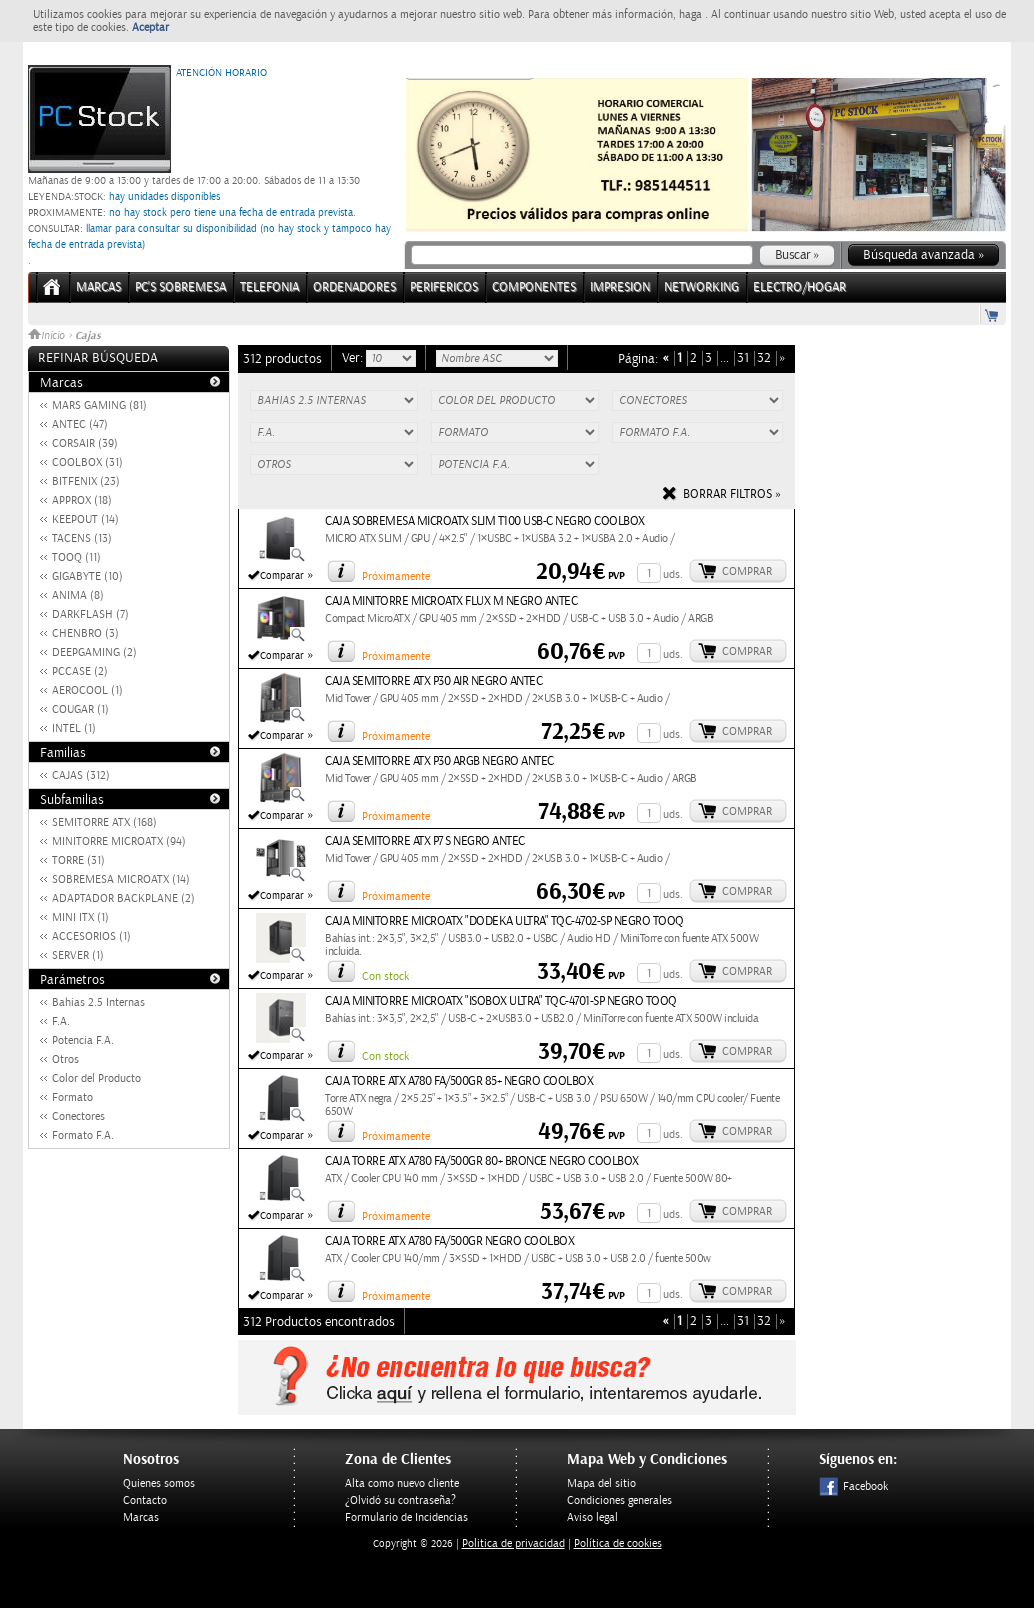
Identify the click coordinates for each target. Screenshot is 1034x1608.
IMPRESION (620, 287)
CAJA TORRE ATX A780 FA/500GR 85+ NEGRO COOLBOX (459, 1081)
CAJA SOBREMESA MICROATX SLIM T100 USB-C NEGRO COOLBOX (485, 521)
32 (764, 358)
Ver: (354, 358)
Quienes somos (159, 1483)
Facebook (853, 1486)
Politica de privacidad (513, 1543)
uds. (673, 574)
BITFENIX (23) (86, 481)
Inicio (48, 336)
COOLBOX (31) (87, 462)
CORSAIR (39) (85, 443)
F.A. (61, 1021)
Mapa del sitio (601, 1483)
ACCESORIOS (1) (91, 936)
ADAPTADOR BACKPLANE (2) (123, 898)
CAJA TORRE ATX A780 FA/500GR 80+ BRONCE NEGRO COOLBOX (482, 1161)
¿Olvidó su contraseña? (400, 1500)
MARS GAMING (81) (99, 405)
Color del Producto (96, 1078)
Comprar (747, 571)
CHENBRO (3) (85, 633)
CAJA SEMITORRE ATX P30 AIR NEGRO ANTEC (433, 681)
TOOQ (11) (76, 557)
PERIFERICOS (444, 287)
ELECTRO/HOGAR (799, 287)
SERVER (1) (78, 955)
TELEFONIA (269, 287)
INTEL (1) (74, 728)
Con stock (385, 976)
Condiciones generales (619, 1500)
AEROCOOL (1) (87, 690)
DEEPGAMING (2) (94, 652)
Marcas (98, 287)
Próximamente (396, 576)
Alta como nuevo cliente (402, 1483)
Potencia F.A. (83, 1040)
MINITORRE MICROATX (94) (119, 841)
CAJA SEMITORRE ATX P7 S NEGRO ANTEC (425, 841)
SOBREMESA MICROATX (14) (121, 879)
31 (743, 358)
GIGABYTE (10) (87, 576)
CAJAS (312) (81, 775)
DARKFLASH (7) (90, 614)
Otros (65, 1059)
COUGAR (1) (80, 709)
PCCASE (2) (80, 671)
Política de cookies (618, 1543)
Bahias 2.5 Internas (98, 1002)
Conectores (78, 1116)
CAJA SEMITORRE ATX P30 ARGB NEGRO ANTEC (439, 761)
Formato (72, 1097)
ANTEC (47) (80, 424)
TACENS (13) (82, 538)
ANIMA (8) (78, 595)
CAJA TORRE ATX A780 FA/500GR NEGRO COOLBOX (449, 1241)
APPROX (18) (82, 500)
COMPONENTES (534, 287)
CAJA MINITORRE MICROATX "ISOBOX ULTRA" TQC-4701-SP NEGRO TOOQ (501, 1001)
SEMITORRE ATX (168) (104, 822)
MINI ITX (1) (80, 917)
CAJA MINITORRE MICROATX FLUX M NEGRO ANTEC (451, 601)
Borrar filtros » (732, 494)
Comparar (282, 576)
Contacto (145, 1500)
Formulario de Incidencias (406, 1517)
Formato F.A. (83, 1135)
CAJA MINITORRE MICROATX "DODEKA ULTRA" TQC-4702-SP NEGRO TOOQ (504, 921)
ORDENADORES (354, 287)
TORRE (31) (78, 860)
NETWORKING (701, 287)
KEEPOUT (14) (85, 519)
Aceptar (150, 27)
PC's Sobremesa (180, 287)
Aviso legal (592, 1517)
